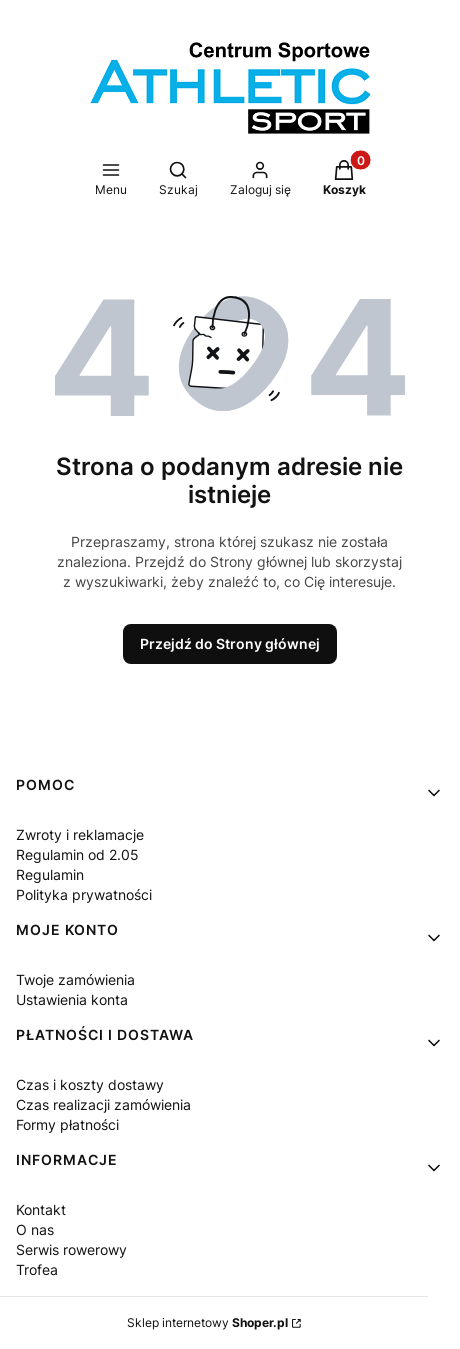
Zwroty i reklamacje (80, 834)
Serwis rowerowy (71, 1249)
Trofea (37, 1269)
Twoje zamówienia (75, 979)
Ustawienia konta (72, 999)
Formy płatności (67, 1124)
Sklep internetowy (207, 1322)
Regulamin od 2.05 (77, 854)
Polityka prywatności (84, 894)
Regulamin (50, 874)
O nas (35, 1229)
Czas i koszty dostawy (90, 1084)
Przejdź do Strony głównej (230, 643)
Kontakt (41, 1209)
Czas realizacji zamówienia (103, 1104)
